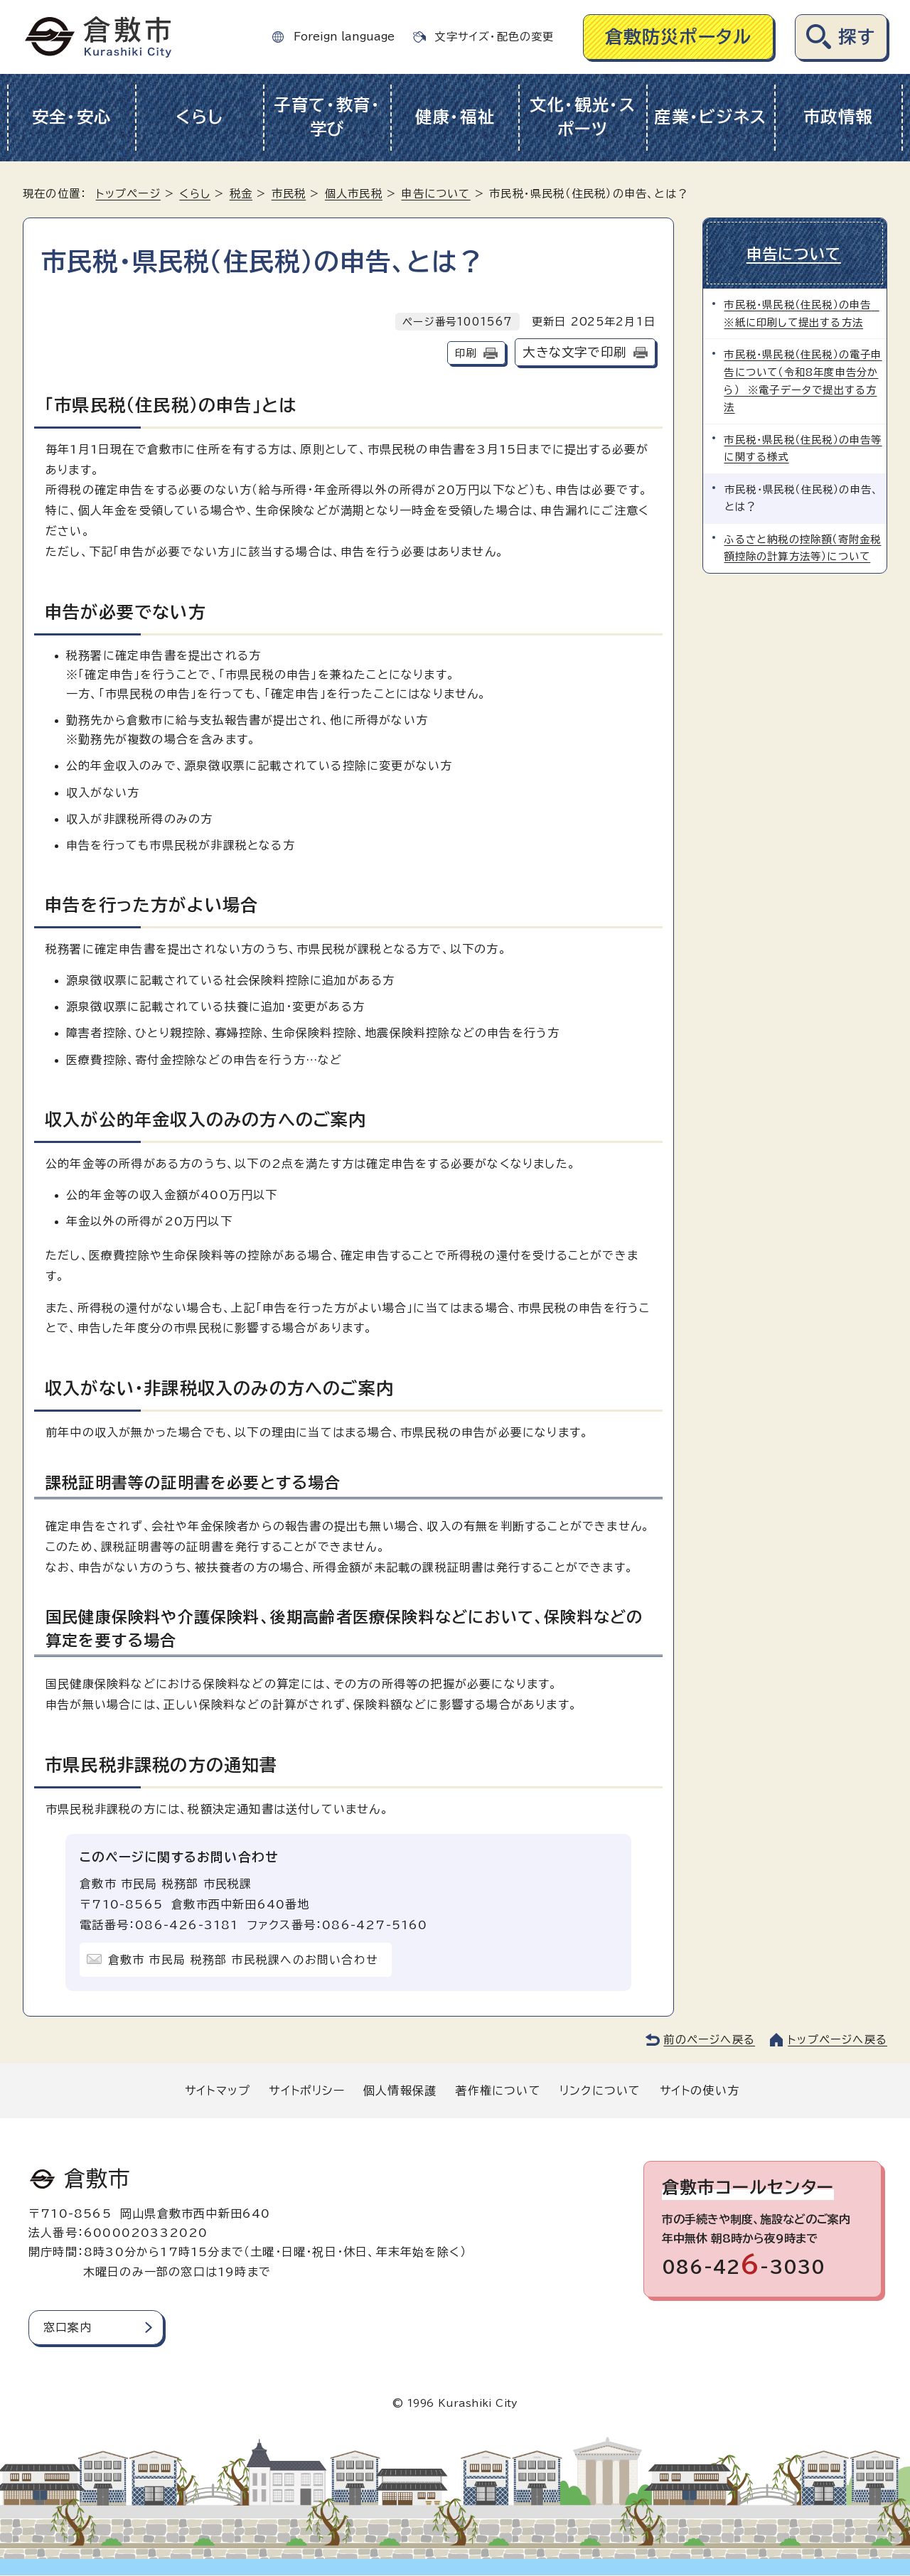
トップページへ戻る (837, 2039)
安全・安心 (72, 117)
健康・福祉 (455, 117)
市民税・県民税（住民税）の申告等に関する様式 (803, 446)
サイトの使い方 (699, 2090)
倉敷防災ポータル (678, 36)
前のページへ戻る (709, 2039)
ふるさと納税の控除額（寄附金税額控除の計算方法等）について (803, 545)
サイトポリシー (306, 2090)
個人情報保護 (400, 2090)
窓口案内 (67, 2327)
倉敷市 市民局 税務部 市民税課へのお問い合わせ (243, 1959)
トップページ (128, 193)
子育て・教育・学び (327, 117)
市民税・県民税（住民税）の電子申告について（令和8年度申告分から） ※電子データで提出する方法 (803, 379)
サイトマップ (217, 2090)
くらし (199, 117)
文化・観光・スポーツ (583, 117)
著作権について (497, 2090)
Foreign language (344, 36)
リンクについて (600, 2090)
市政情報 (838, 117)
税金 (241, 193)
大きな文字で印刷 (574, 352)
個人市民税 (353, 193)
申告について (435, 193)
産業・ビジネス (710, 117)
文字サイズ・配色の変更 (494, 36)
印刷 (465, 353)
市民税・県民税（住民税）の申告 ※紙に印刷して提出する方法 (801, 312)
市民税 (289, 193)
